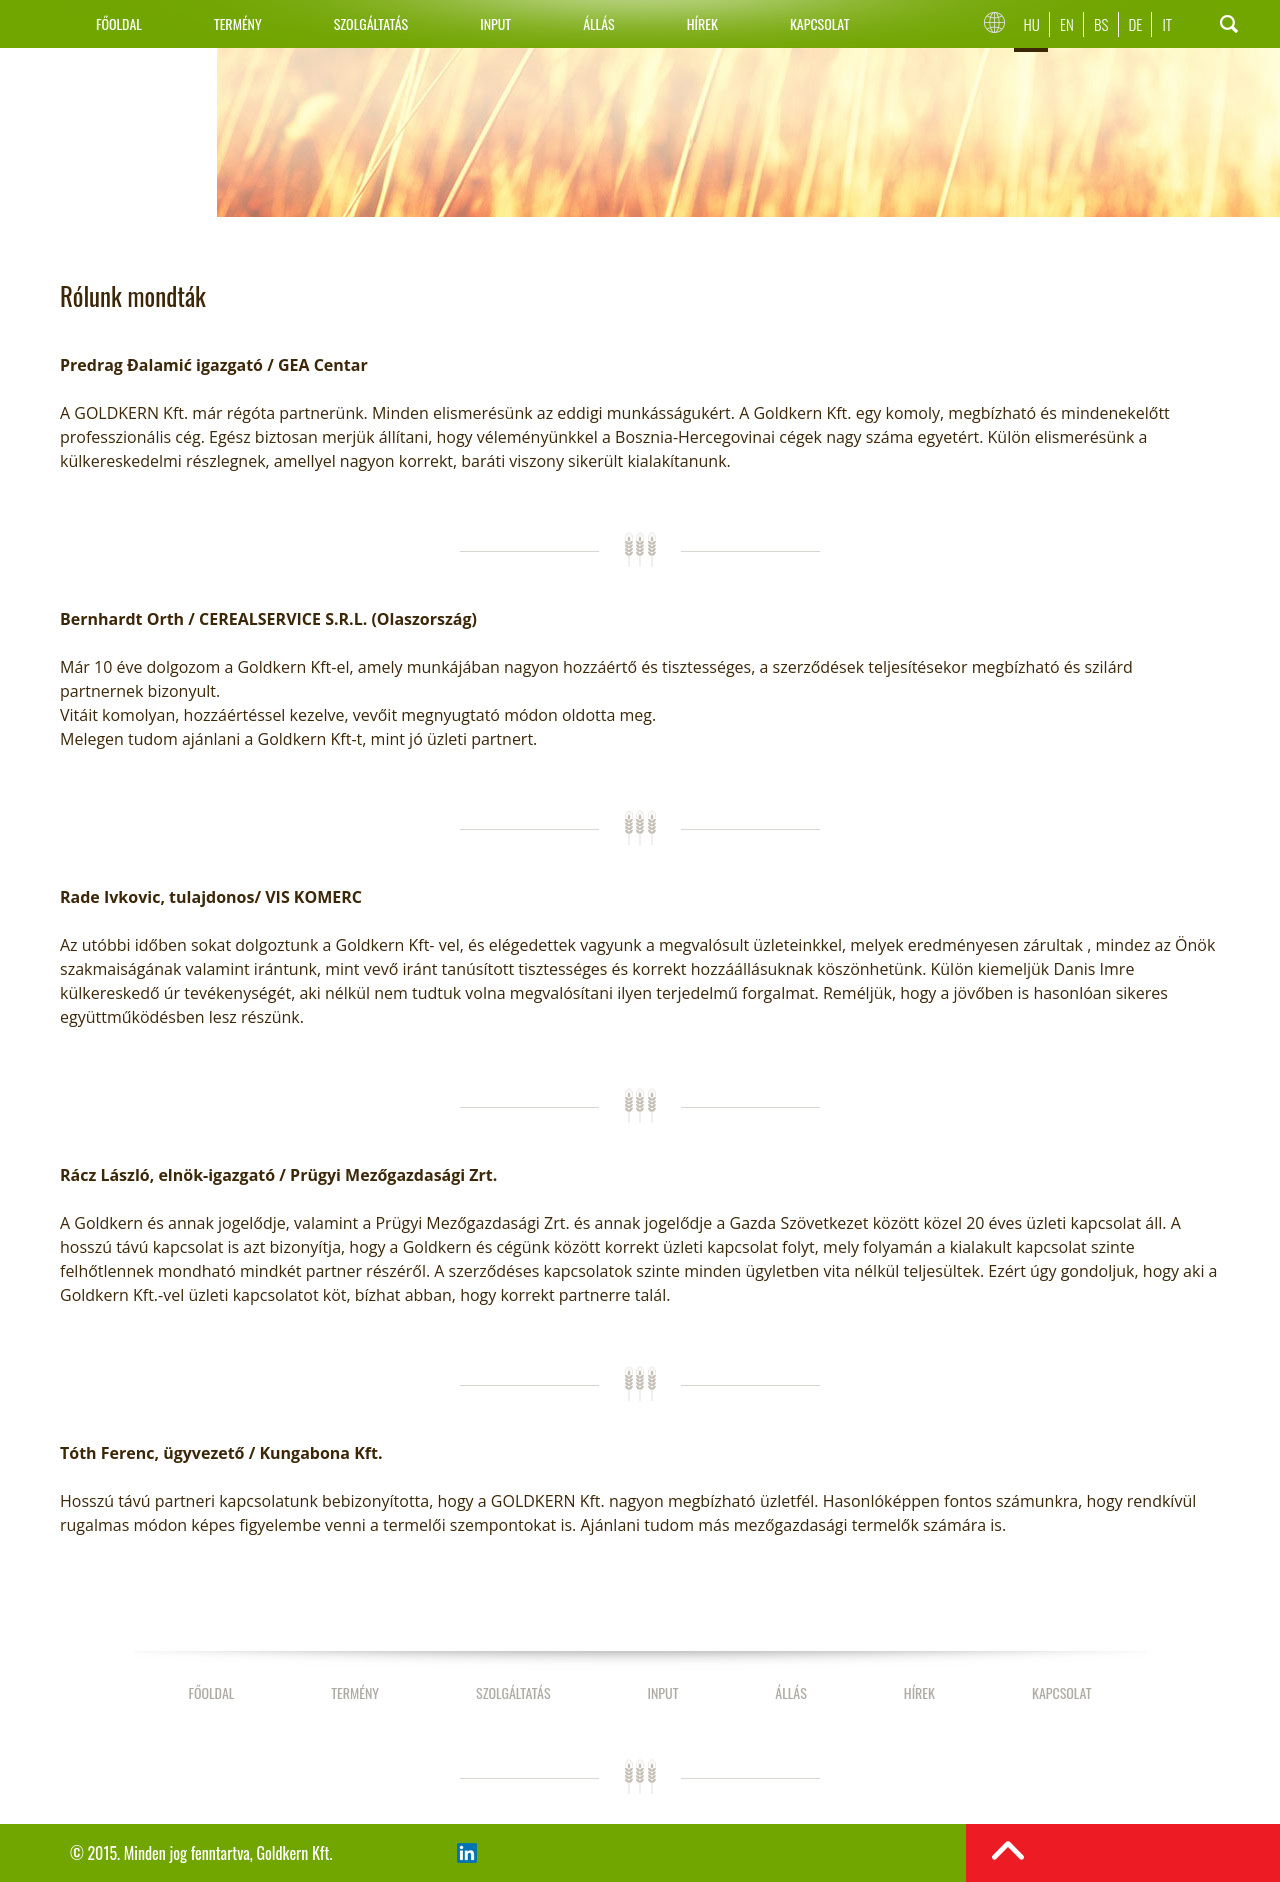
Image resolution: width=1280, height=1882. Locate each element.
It (1167, 24)
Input (495, 23)
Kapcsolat (820, 23)
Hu (1032, 24)
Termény (238, 23)
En (1067, 24)
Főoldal (119, 23)
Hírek (702, 23)
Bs (1101, 24)
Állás (598, 23)
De (1136, 24)
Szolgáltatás (371, 23)
